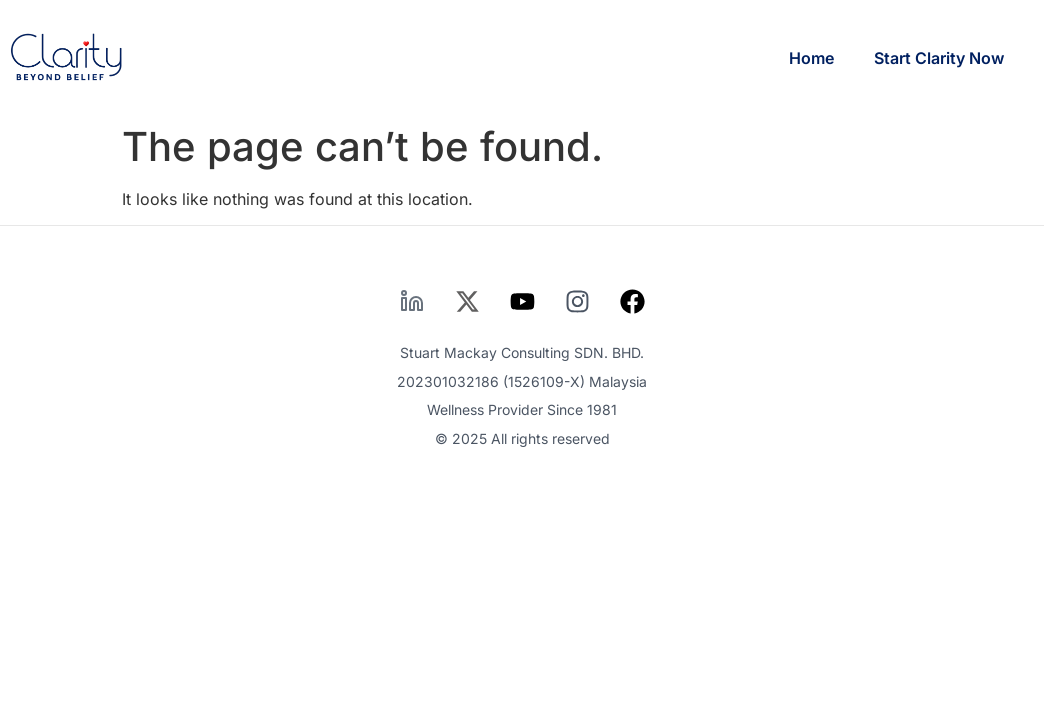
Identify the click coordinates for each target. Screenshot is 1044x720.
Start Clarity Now (939, 58)
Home (811, 58)
